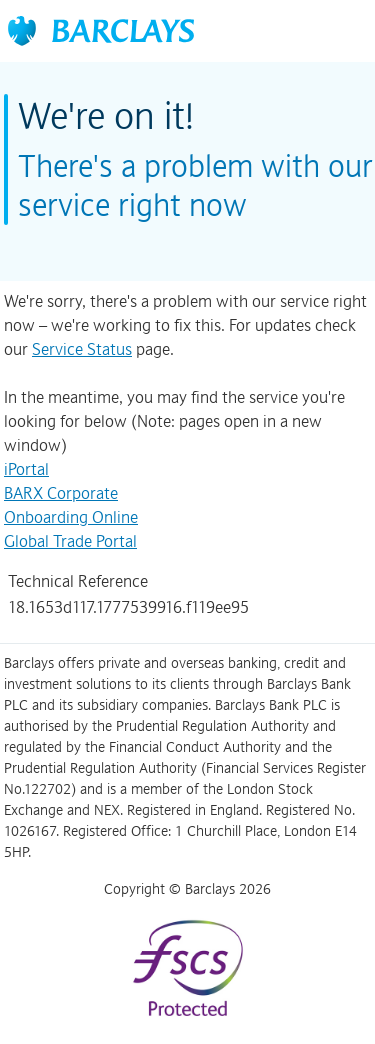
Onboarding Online (71, 517)
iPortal (26, 469)
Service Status (82, 349)
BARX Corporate (61, 493)
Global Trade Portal (70, 541)
